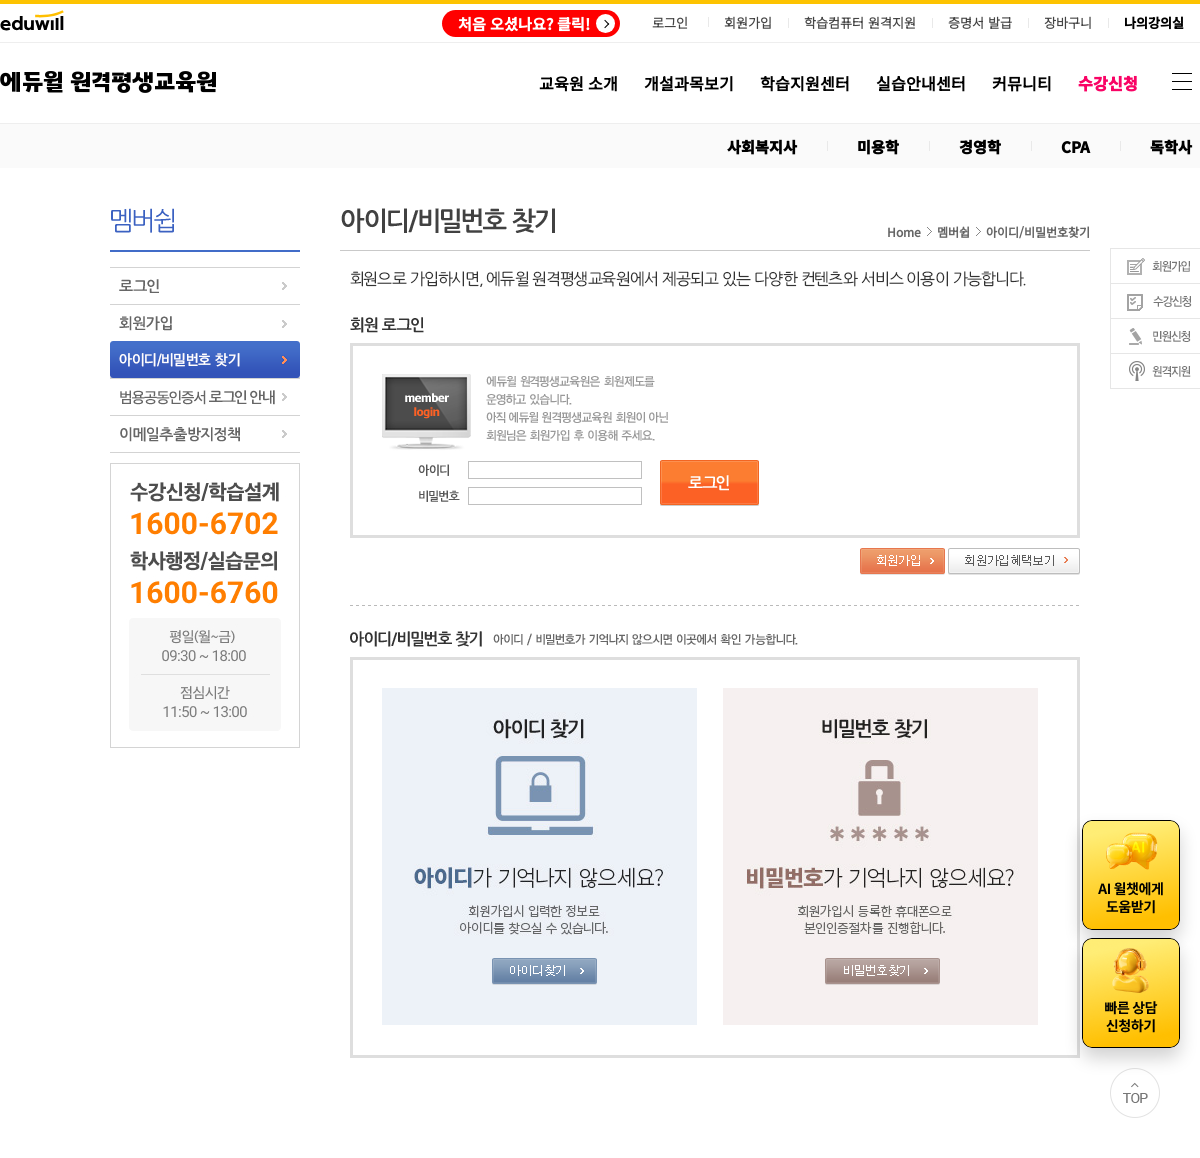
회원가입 (748, 22)
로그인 (670, 22)
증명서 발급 (980, 23)
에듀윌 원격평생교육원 (108, 82)
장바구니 (1068, 23)
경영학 (980, 146)
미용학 (878, 146)
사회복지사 (762, 146)
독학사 (1171, 146)
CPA (1075, 146)
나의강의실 (1154, 23)
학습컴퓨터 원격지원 (860, 23)
